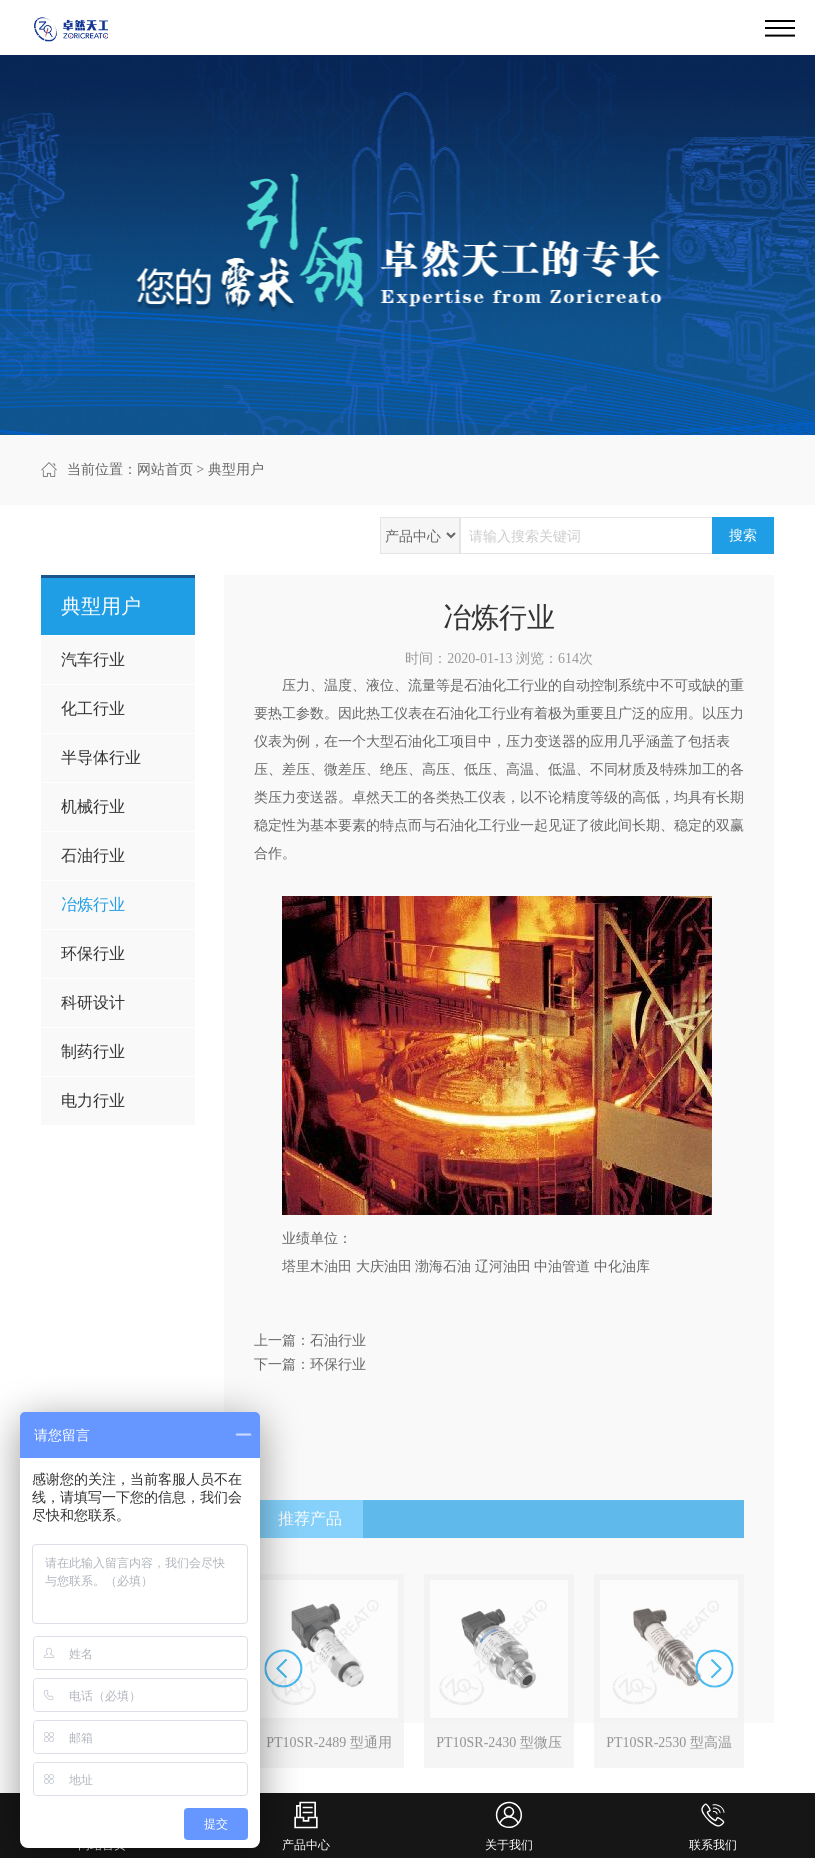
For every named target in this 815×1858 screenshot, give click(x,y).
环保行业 (93, 953)
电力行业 (93, 1100)
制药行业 (93, 1051)
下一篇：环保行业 (310, 1364)
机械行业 (93, 806)
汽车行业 (93, 659)
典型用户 (236, 469)
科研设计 (93, 1002)
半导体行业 (101, 757)
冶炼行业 (93, 904)
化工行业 (93, 708)
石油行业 (93, 855)
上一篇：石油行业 (310, 1340)
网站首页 (165, 469)
